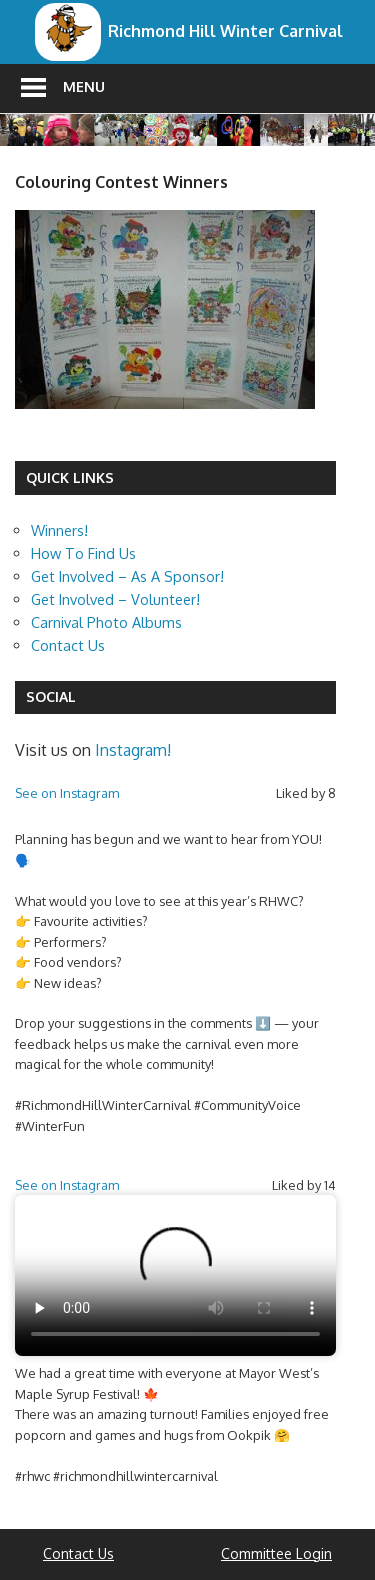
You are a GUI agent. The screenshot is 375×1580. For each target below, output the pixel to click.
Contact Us (68, 645)
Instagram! (133, 750)
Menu (84, 86)
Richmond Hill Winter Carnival (225, 31)
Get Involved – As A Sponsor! (127, 576)
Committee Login (276, 1553)
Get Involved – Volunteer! (115, 599)
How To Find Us (83, 553)
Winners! (59, 530)
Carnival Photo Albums (106, 622)
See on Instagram (67, 793)
